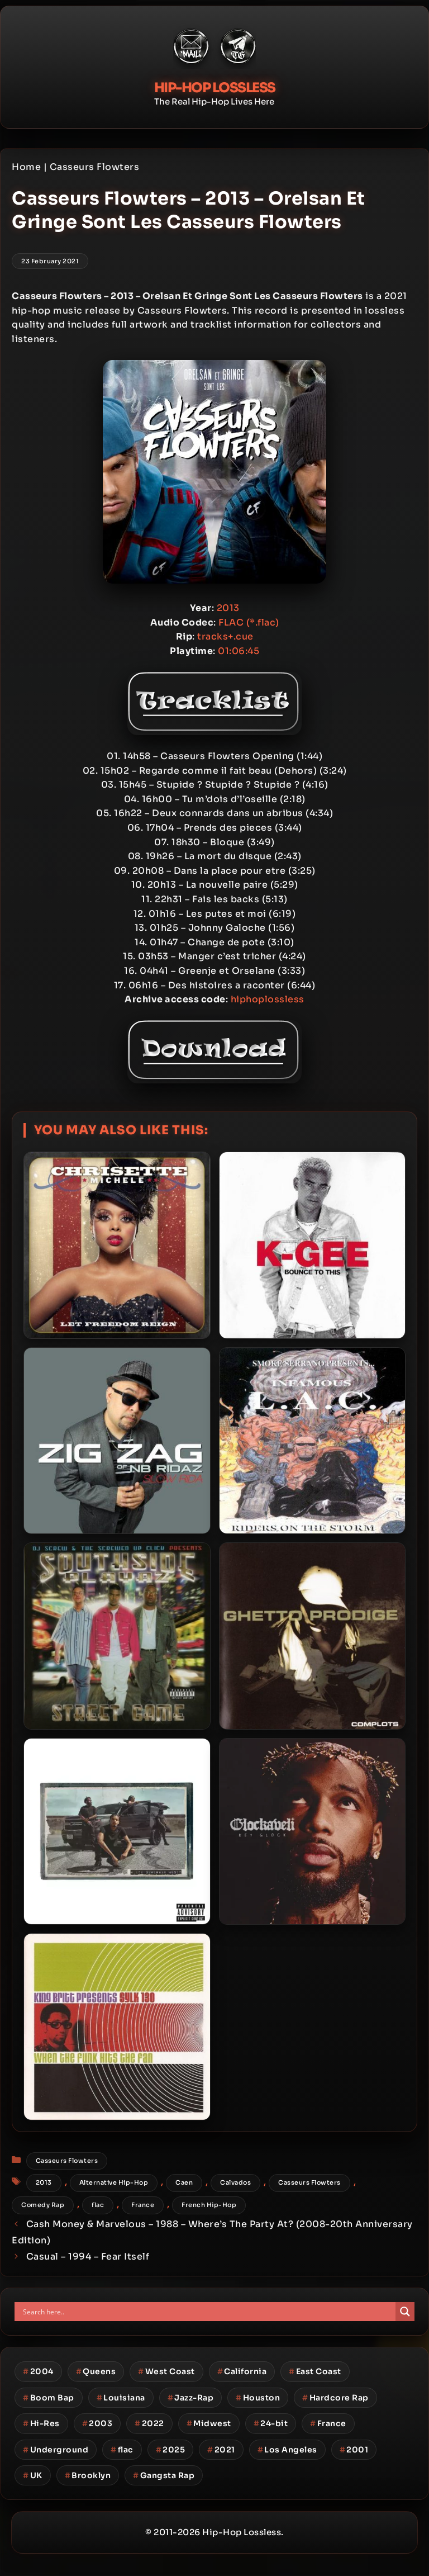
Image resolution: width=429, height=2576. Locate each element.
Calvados (235, 2182)
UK (32, 2475)
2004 (38, 2371)
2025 (170, 2450)
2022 (149, 2423)
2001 (354, 2450)
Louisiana (121, 2398)
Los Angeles (287, 2450)
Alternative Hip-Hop (114, 2182)
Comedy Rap (42, 2205)
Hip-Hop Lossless (214, 87)
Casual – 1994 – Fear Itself (88, 2256)
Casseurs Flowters (95, 167)
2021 (221, 2450)
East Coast (315, 2371)
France (142, 2205)
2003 (97, 2423)
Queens (96, 2371)
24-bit (271, 2423)
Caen (184, 2182)
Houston (258, 2398)
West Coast (166, 2371)
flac (98, 2205)
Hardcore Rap (335, 2398)
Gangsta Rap (163, 2475)
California (242, 2371)
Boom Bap (48, 2398)
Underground (55, 2450)
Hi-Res (41, 2423)
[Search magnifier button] (404, 2311)
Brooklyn (88, 2475)
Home (26, 167)
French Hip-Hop (209, 2205)
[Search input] (208, 2311)
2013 (44, 2182)
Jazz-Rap (191, 2398)
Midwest (209, 2423)
